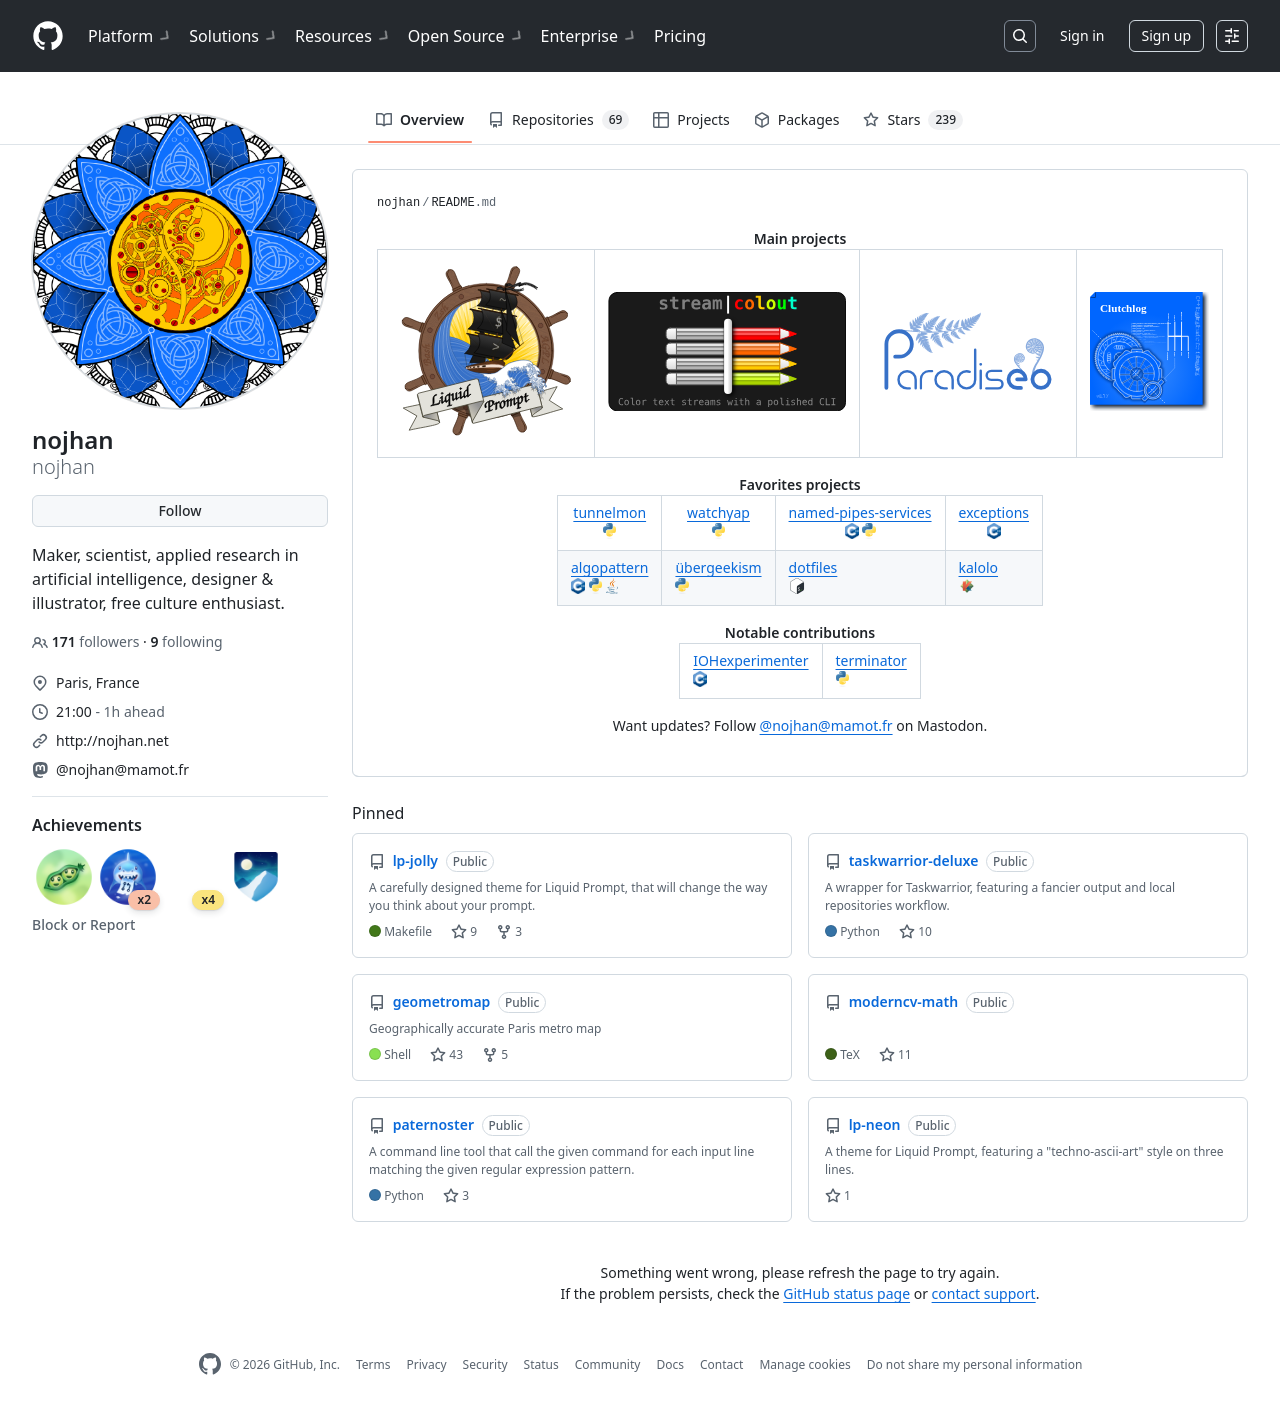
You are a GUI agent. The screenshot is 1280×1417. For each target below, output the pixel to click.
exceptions (994, 512)
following (186, 641)
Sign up (1166, 35)
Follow (179, 510)
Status (541, 1364)
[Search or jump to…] (1020, 36)
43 (446, 1054)
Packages (797, 119)
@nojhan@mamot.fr (122, 769)
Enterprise (589, 36)
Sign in (1082, 35)
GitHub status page (846, 1293)
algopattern (609, 567)
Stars (913, 120)
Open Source (466, 36)
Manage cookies (804, 1364)
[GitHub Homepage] (210, 1364)
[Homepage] (48, 36)
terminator (871, 660)
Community (608, 1364)
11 (895, 1054)
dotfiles (813, 567)
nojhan (398, 203)
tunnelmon (609, 512)
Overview (420, 119)
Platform (130, 36)
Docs (670, 1364)
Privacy (427, 1364)
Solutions (234, 36)
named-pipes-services (860, 512)
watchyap (718, 512)
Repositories (558, 120)
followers (87, 641)
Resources (343, 36)
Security (485, 1364)
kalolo (979, 567)
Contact (721, 1364)
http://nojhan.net (112, 740)
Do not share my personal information (975, 1364)
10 (915, 931)
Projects (691, 119)
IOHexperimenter (750, 660)
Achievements (87, 825)
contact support (984, 1293)
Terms (373, 1364)
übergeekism (718, 567)
